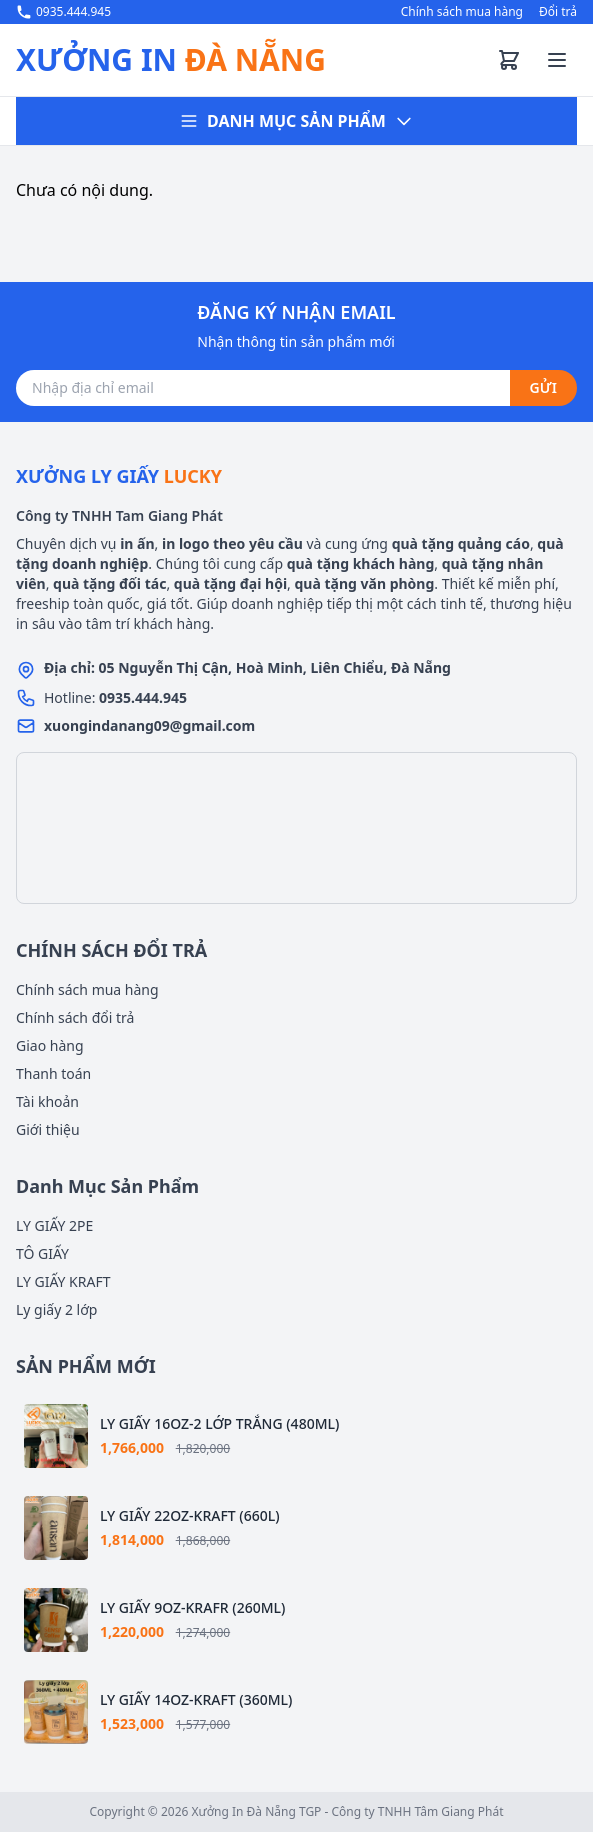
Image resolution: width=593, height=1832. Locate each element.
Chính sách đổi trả (75, 1017)
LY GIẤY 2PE (54, 1225)
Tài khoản (47, 1101)
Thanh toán (53, 1073)
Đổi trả (558, 12)
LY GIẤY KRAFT (63, 1281)
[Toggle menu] (557, 60)
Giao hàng (50, 1045)
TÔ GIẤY (42, 1253)
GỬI (543, 387)
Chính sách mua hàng (462, 12)
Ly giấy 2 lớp (56, 1309)
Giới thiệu (48, 1129)
